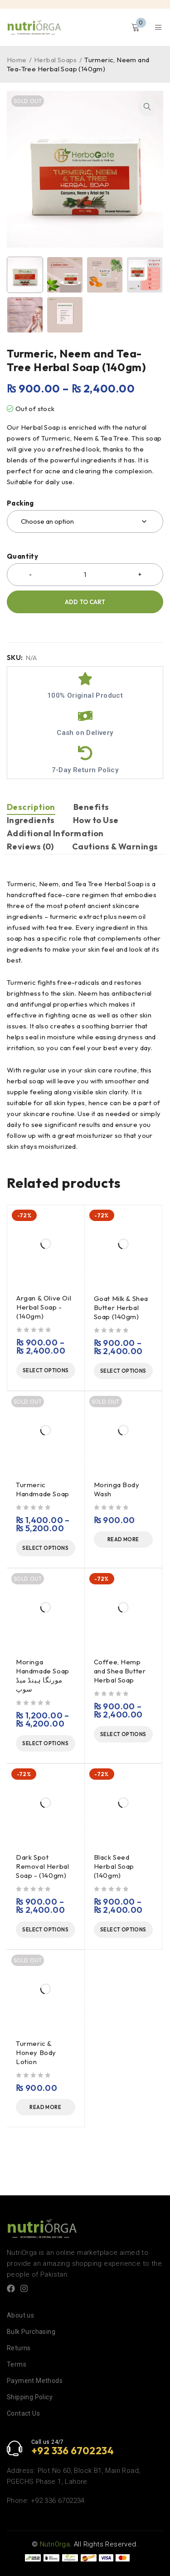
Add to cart (85, 602)
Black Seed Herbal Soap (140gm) (114, 1866)
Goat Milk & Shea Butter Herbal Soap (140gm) (121, 1307)
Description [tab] (31, 807)
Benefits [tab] (91, 807)
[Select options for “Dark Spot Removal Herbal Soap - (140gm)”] (45, 1929)
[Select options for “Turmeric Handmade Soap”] (45, 1548)
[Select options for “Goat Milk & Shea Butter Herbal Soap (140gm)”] (123, 1371)
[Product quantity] (85, 574)
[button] (147, 107)
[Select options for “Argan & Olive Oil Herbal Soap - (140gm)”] (45, 1370)
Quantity (22, 556)
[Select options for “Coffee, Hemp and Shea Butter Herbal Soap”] (123, 1734)
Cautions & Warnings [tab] (115, 846)
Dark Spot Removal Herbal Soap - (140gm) (42, 1866)
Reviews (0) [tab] (30, 846)
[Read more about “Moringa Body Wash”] (123, 1539)
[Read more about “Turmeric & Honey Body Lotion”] (45, 2107)
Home (17, 59)
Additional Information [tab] (55, 833)
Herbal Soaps (55, 59)
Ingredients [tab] (31, 820)
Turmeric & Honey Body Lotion (36, 2052)
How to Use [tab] (96, 820)
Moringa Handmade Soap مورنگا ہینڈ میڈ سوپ (42, 1675)
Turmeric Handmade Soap (42, 1489)
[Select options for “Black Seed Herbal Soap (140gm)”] (123, 1929)
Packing (20, 503)
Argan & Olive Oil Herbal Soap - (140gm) (43, 1307)
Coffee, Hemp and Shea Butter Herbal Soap (120, 1671)
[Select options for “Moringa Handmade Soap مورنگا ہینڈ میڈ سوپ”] (45, 1743)
